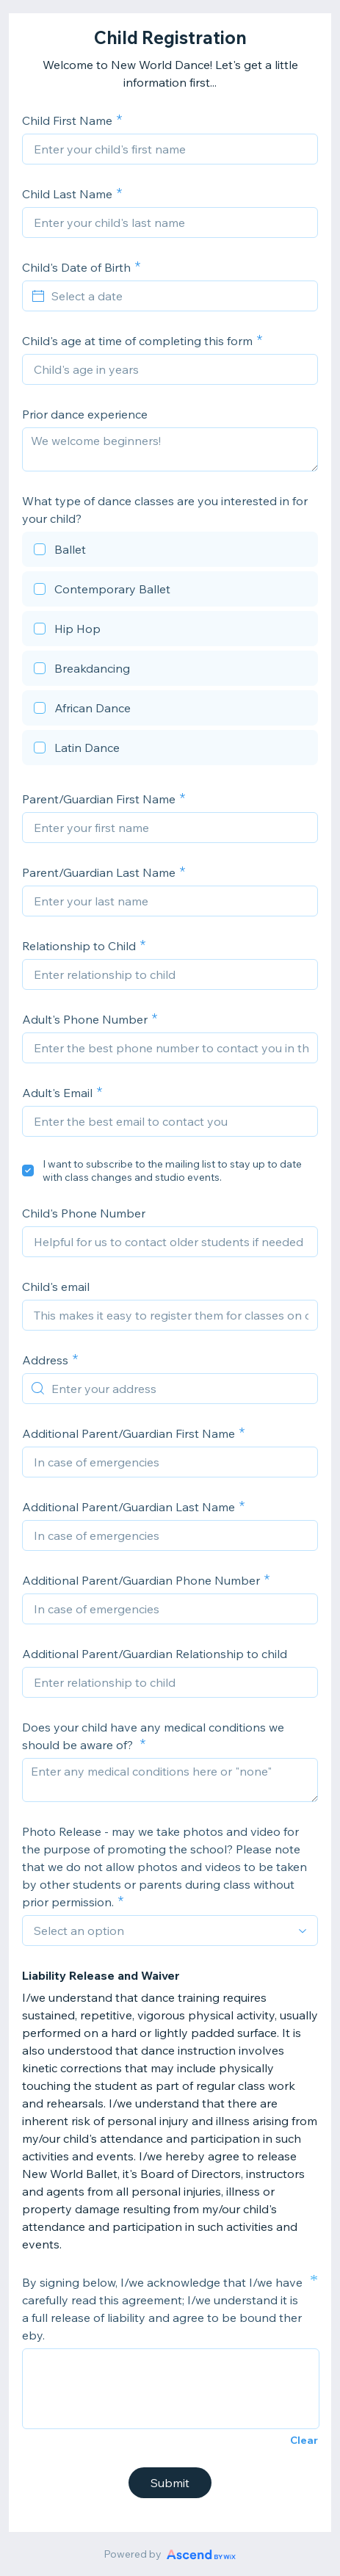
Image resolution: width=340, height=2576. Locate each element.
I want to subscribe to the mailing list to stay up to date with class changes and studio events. (172, 1170)
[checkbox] (170, 551)
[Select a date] (179, 296)
